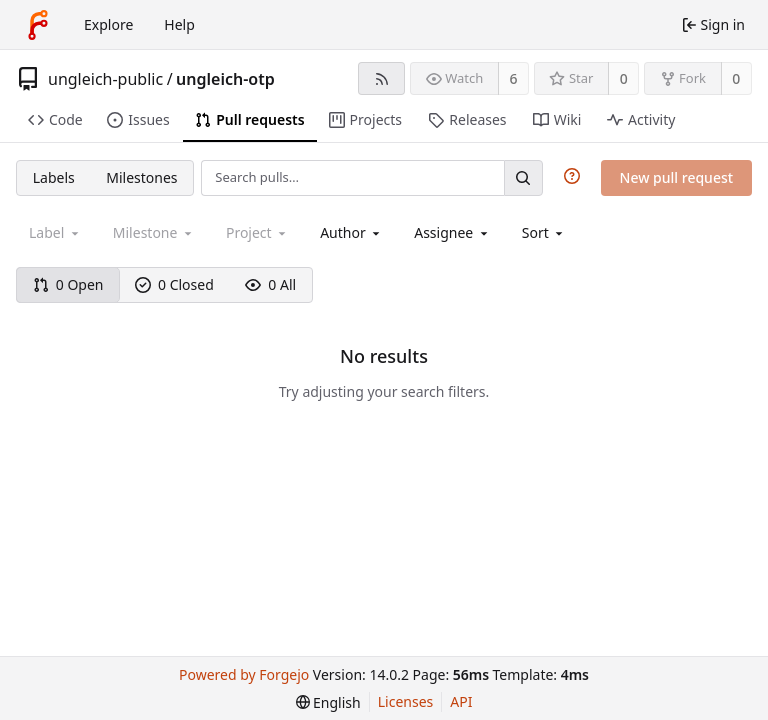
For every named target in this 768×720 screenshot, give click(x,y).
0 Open (68, 284)
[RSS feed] (381, 78)
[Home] (38, 25)
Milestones (141, 177)
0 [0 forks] (736, 78)
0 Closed (174, 284)
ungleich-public (105, 79)
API (461, 701)
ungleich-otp (225, 79)
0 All (270, 284)
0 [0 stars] (624, 78)
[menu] (544, 232)
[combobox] (351, 232)
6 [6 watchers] (514, 78)
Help (179, 24)
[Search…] (523, 177)
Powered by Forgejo (244, 674)
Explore (108, 24)
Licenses (406, 701)
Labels (54, 177)
